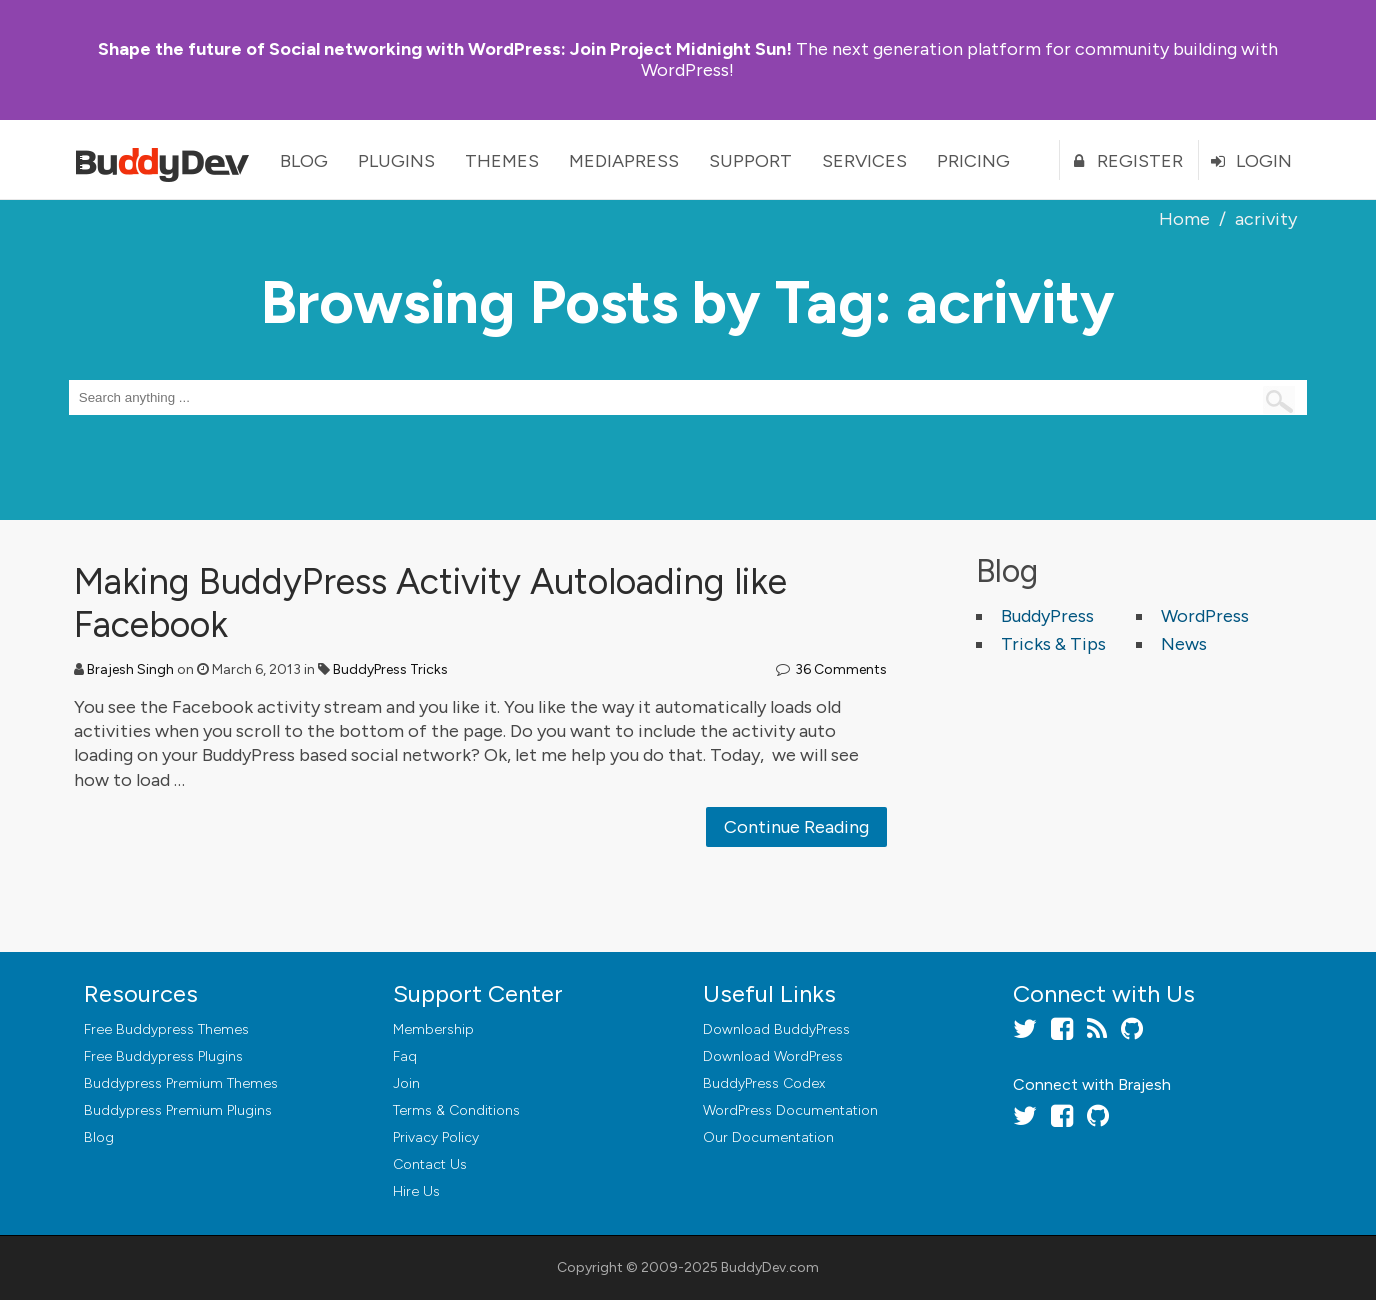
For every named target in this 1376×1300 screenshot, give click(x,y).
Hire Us (416, 1191)
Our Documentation (768, 1137)
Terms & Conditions (456, 1110)
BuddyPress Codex (764, 1083)
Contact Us (430, 1164)
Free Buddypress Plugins (163, 1056)
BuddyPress (1047, 616)
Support (750, 161)
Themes (502, 161)
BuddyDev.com (770, 1267)
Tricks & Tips (1053, 644)
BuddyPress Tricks (390, 669)
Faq (405, 1056)
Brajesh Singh (130, 669)
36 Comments (841, 669)
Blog (304, 161)
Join (406, 1083)
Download (776, 1029)
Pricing (973, 161)
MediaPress (624, 161)
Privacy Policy (436, 1137)
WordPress (1205, 616)
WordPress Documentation (790, 1110)
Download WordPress (773, 1056)
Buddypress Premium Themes (181, 1083)
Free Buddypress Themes (166, 1029)
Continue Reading (796, 827)
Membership (433, 1029)
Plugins (396, 161)
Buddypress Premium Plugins (178, 1110)
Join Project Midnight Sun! (445, 49)
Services (864, 161)
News (1184, 644)
